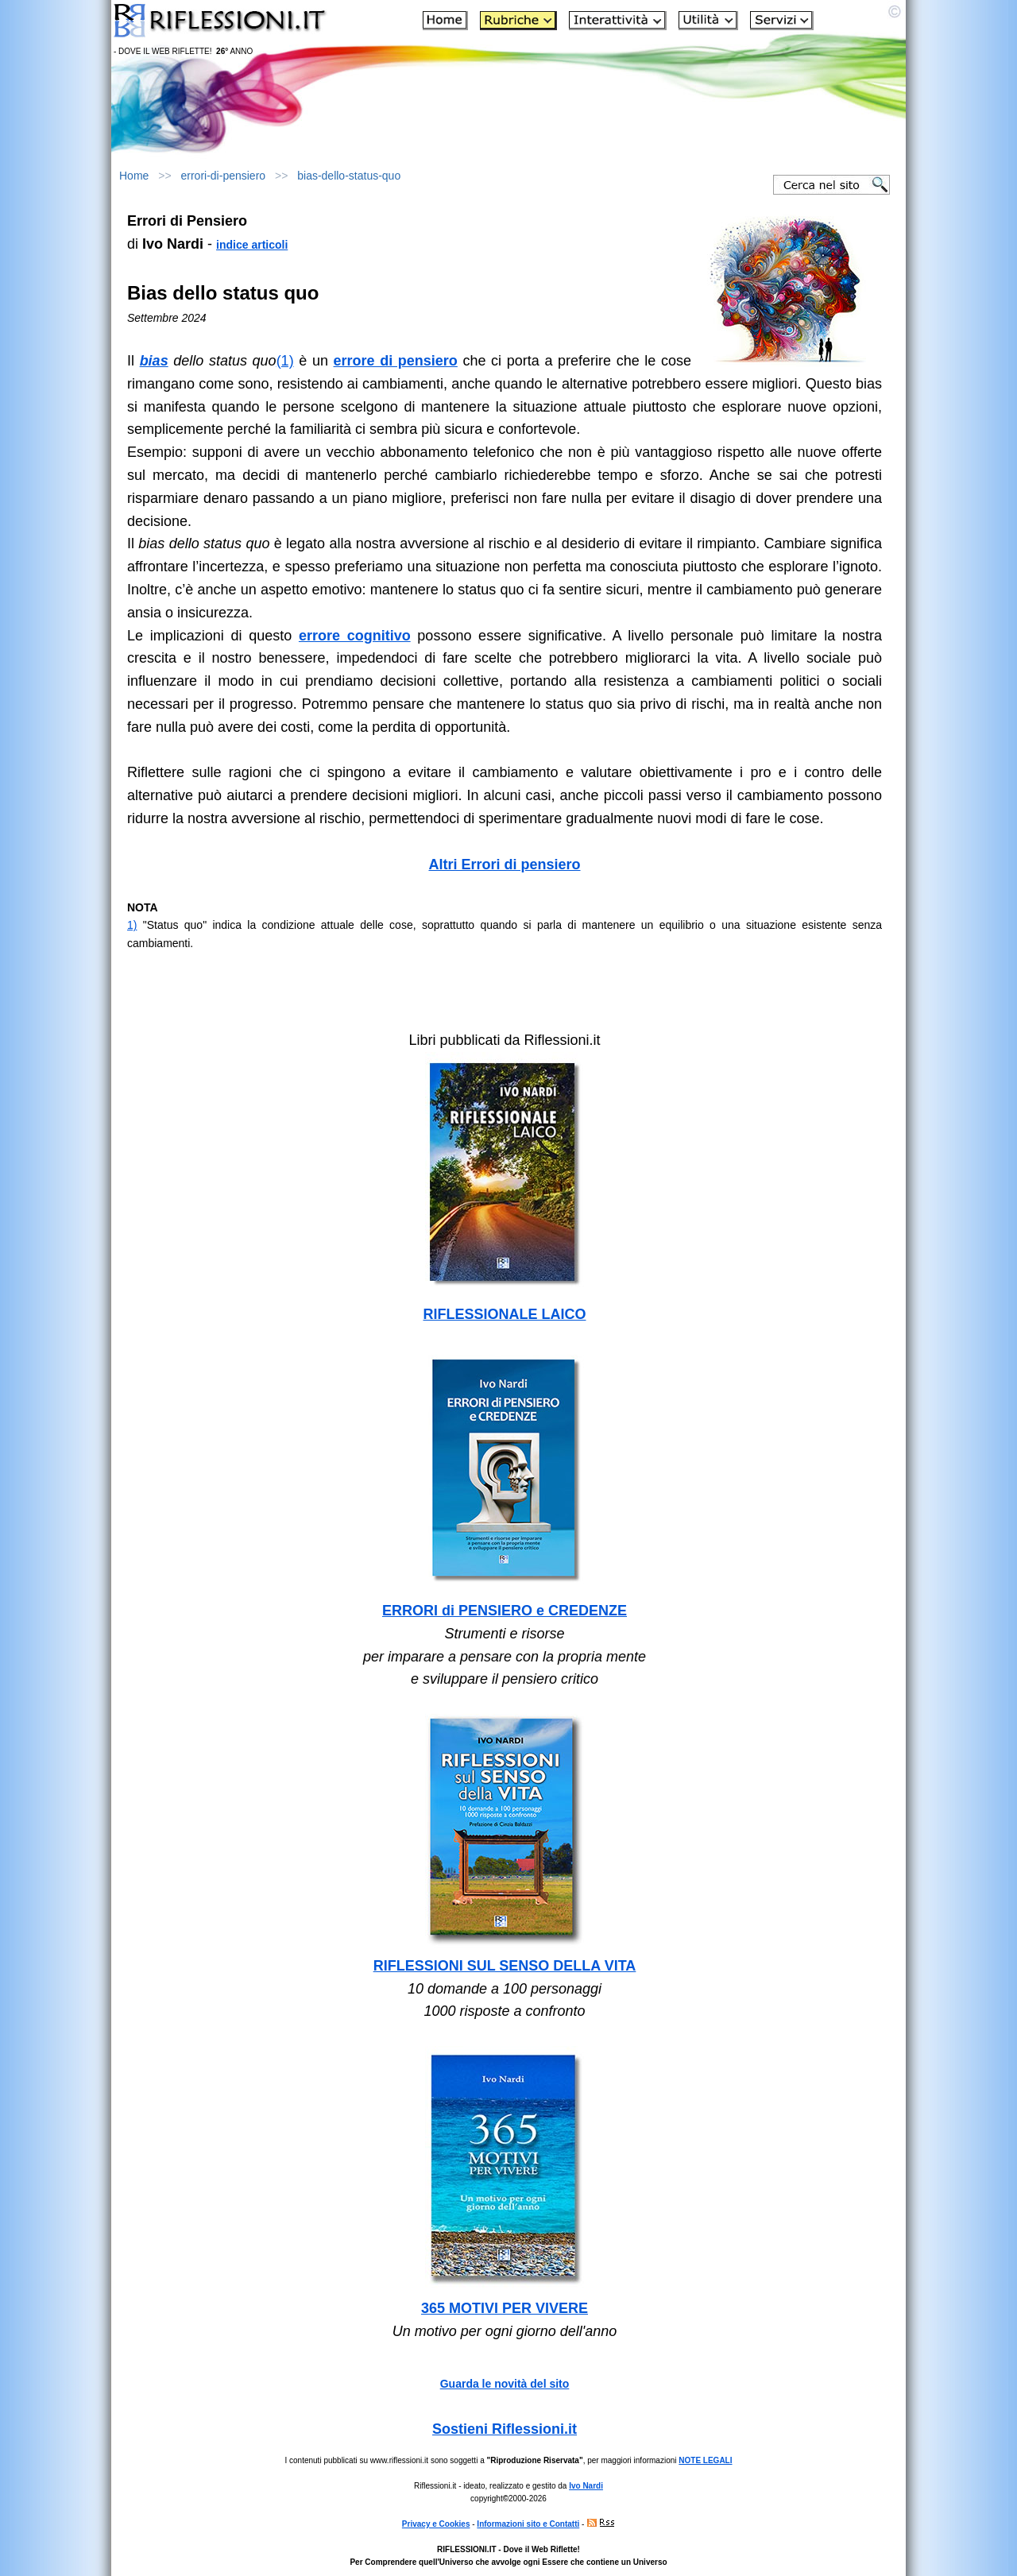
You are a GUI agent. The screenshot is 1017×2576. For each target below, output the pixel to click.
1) (132, 925)
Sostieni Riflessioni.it (504, 2429)
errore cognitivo (355, 636)
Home (134, 175)
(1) (285, 361)
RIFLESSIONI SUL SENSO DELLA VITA (504, 1966)
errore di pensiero (396, 361)
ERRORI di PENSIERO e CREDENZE (504, 1611)
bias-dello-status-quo (348, 175)
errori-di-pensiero (223, 175)
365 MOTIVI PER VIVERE (504, 2308)
